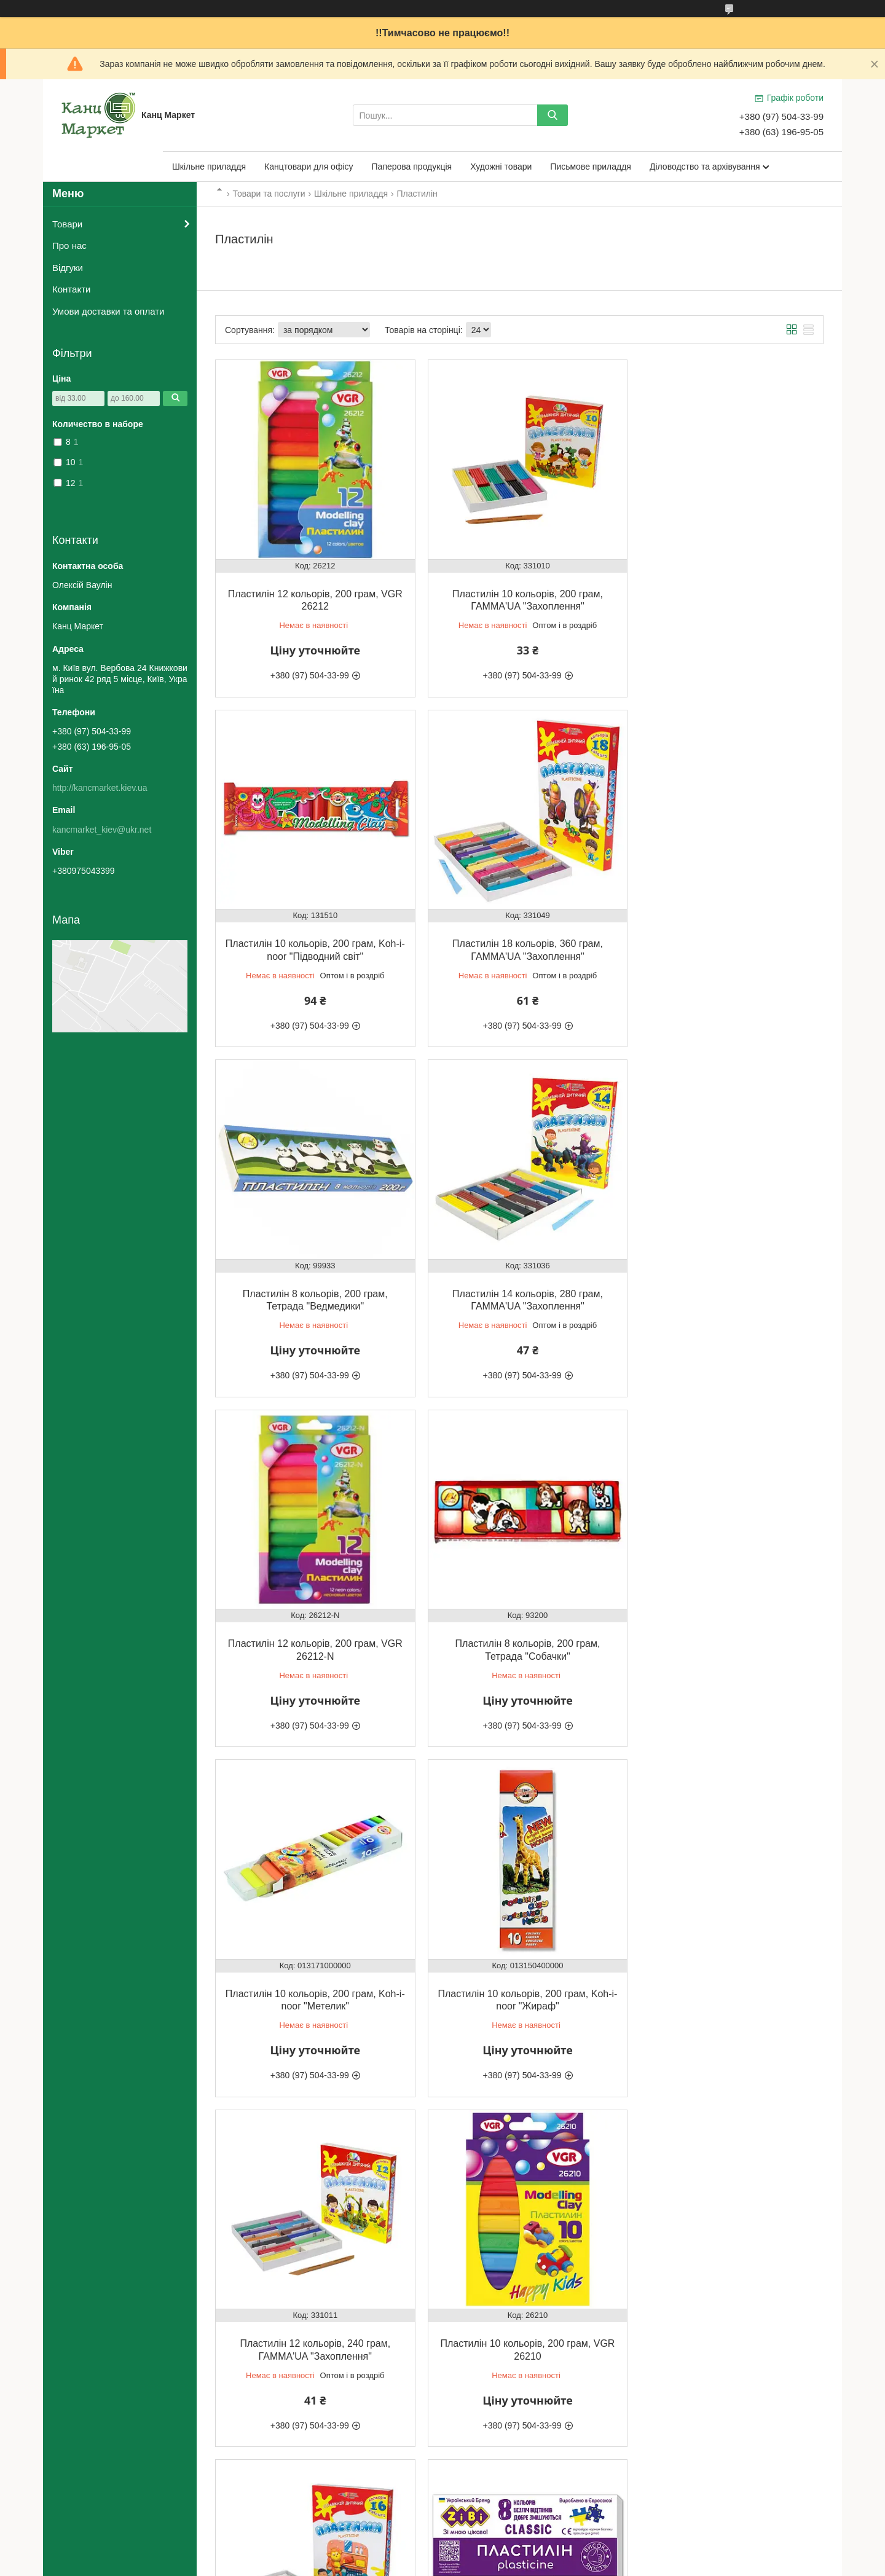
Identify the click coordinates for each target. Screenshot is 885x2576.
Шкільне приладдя (209, 166)
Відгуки (67, 267)
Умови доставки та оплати (108, 311)
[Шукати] (552, 115)
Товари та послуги (268, 193)
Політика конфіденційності (514, 2564)
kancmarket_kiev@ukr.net (101, 829)
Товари (67, 224)
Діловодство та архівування (705, 166)
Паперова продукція (412, 166)
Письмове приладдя (590, 166)
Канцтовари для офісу (308, 166)
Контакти (71, 289)
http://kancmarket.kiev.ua (100, 788)
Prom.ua (500, 2553)
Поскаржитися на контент (419, 2564)
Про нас (69, 245)
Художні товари (501, 166)
